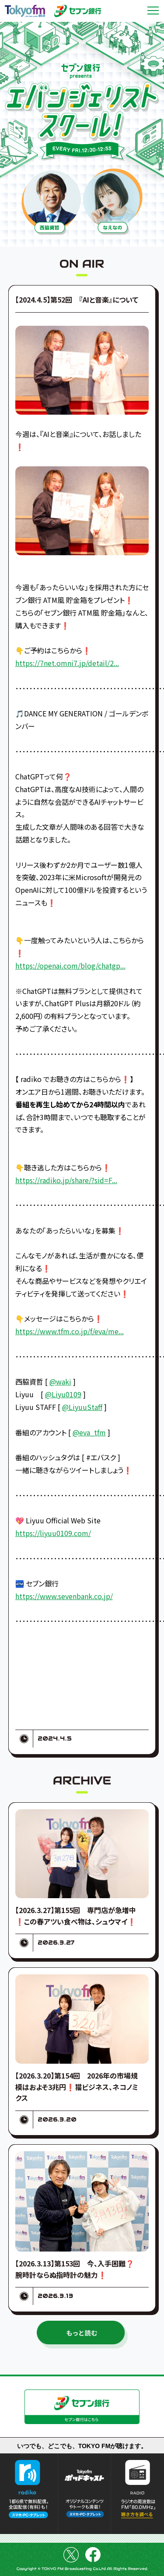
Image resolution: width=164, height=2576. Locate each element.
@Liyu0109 (63, 1394)
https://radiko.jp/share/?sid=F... (66, 1180)
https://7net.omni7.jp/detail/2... (67, 663)
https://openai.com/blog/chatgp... (70, 965)
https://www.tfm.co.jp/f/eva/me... (69, 1331)
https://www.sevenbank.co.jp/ (64, 1596)
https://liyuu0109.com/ (53, 1533)
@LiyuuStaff (82, 1407)
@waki (60, 1381)
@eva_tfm (89, 1432)
